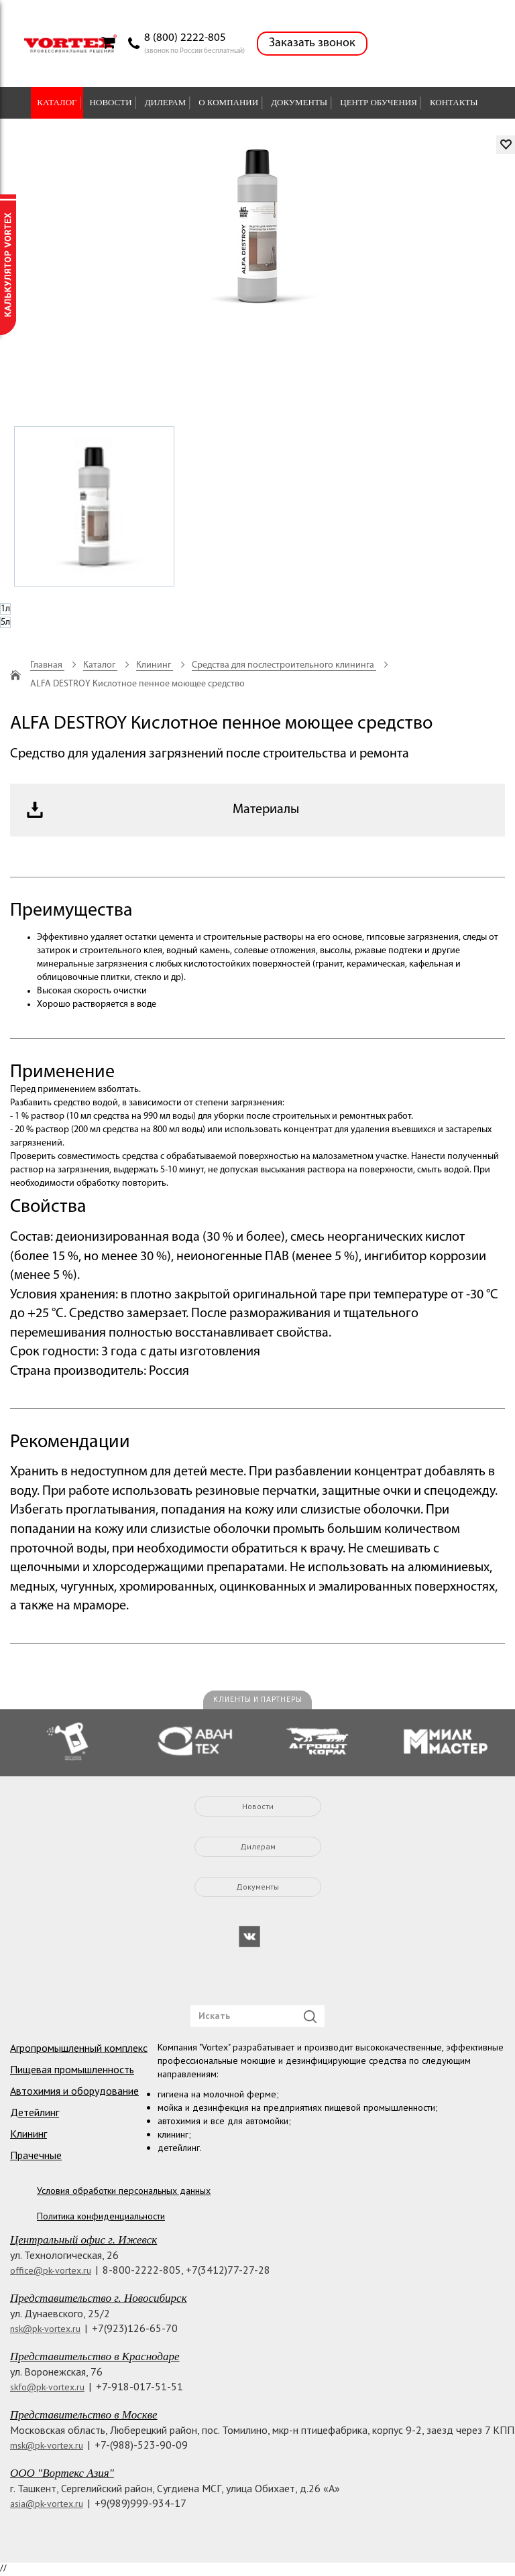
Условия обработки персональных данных (124, 2191)
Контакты (454, 102)
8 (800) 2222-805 (185, 38)
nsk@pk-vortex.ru (45, 2329)
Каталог (56, 102)
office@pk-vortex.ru (50, 2270)
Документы (299, 102)
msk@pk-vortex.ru (46, 2445)
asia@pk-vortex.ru (46, 2504)
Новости (111, 102)
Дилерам (165, 102)
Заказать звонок (312, 43)
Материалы (266, 809)
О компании (228, 102)
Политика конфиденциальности (101, 2216)
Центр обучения (378, 102)
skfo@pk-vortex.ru (47, 2387)
